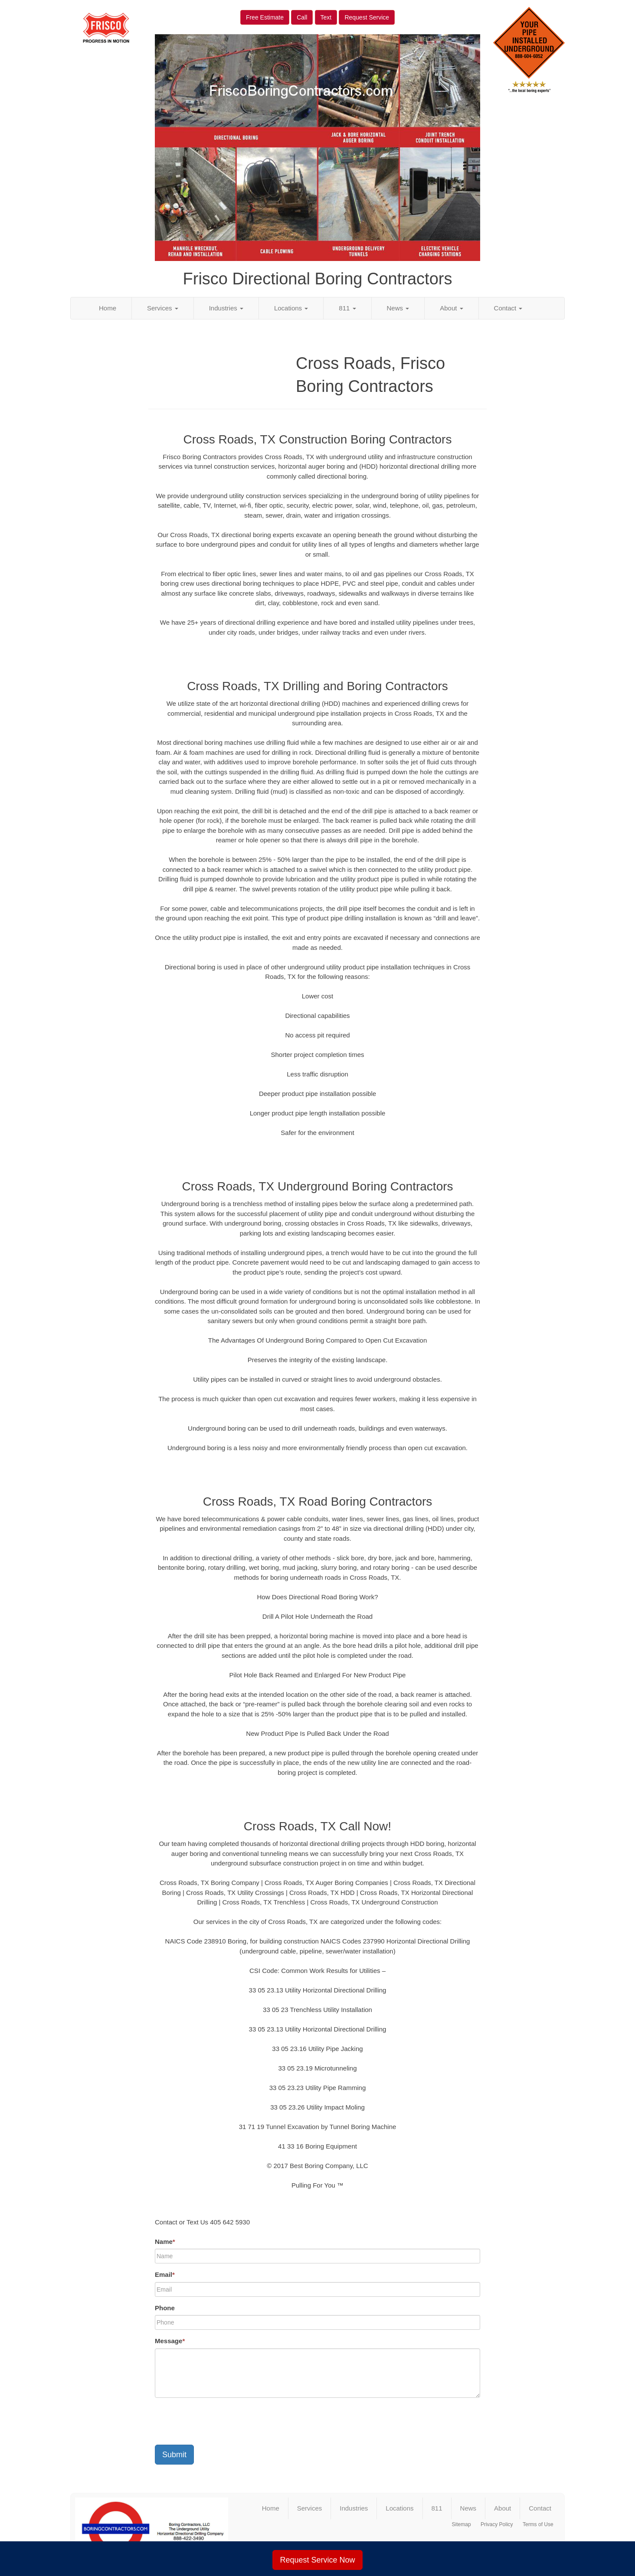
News (398, 308)
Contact (508, 308)
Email (165, 2274)
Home (107, 308)
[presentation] (221, 2421)
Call (302, 17)
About (451, 308)
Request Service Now (317, 2560)
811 (347, 308)
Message (170, 2340)
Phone (165, 2308)
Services (162, 308)
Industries (226, 308)
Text (326, 17)
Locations (291, 308)
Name (165, 2241)
